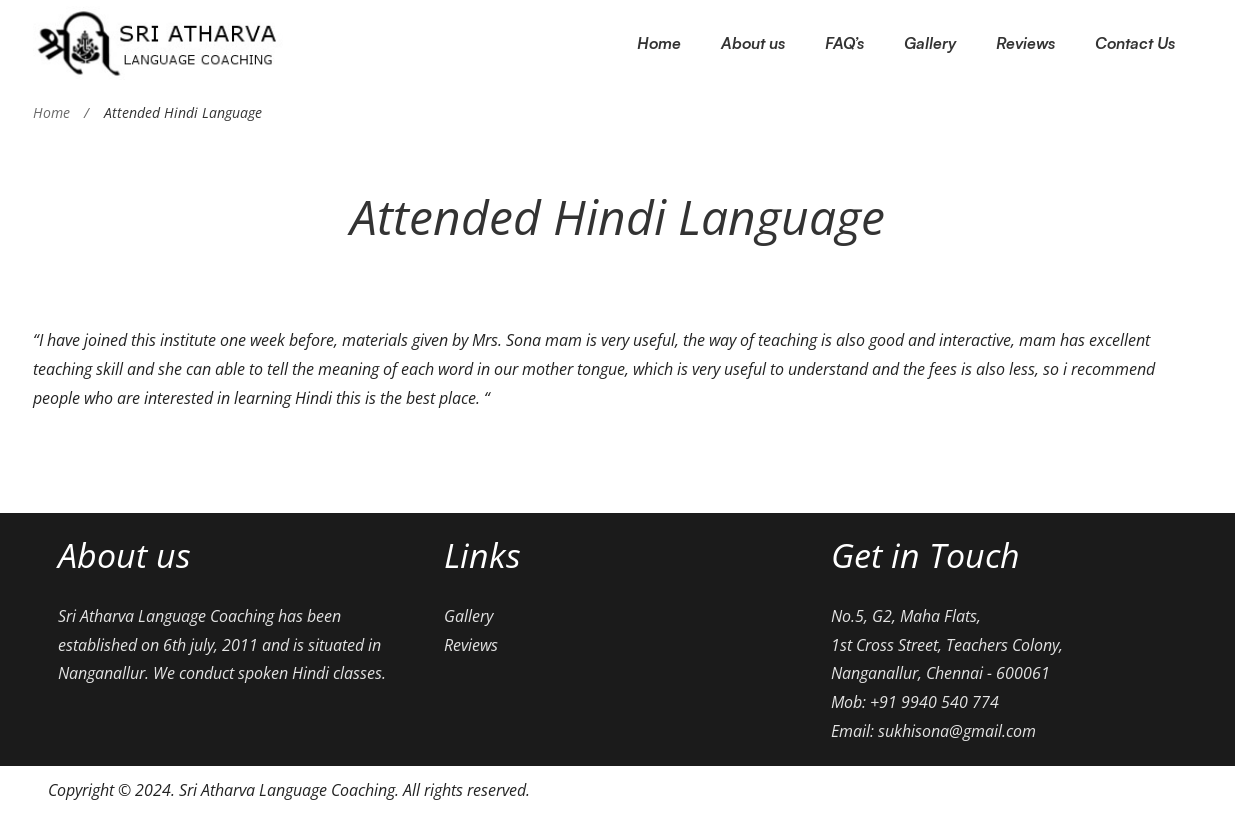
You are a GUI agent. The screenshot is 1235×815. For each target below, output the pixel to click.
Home (51, 112)
